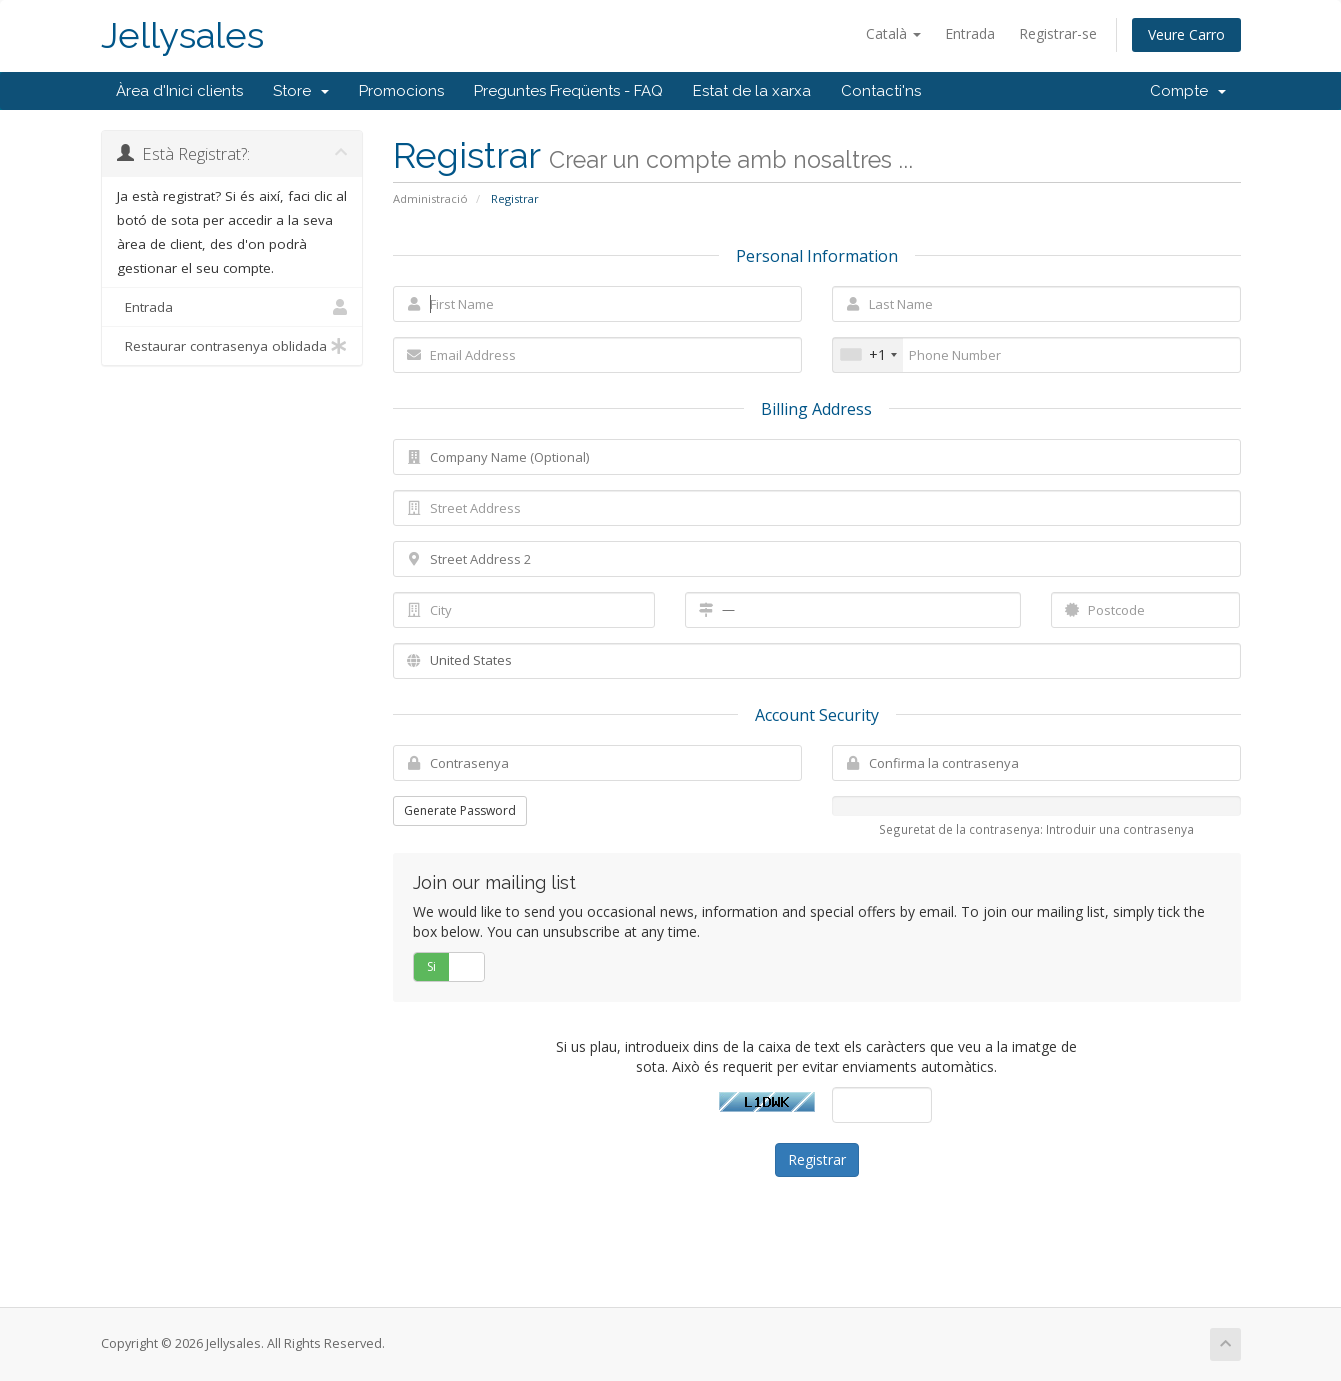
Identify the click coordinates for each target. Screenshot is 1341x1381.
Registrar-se (1058, 33)
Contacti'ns (881, 91)
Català (893, 33)
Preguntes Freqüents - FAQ (568, 91)
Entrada (970, 33)
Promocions (401, 91)
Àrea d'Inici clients (179, 91)
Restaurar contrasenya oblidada (232, 346)
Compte (1188, 91)
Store (301, 91)
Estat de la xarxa (752, 91)
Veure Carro (1186, 34)
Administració (430, 198)
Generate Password (460, 810)
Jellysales (182, 35)
